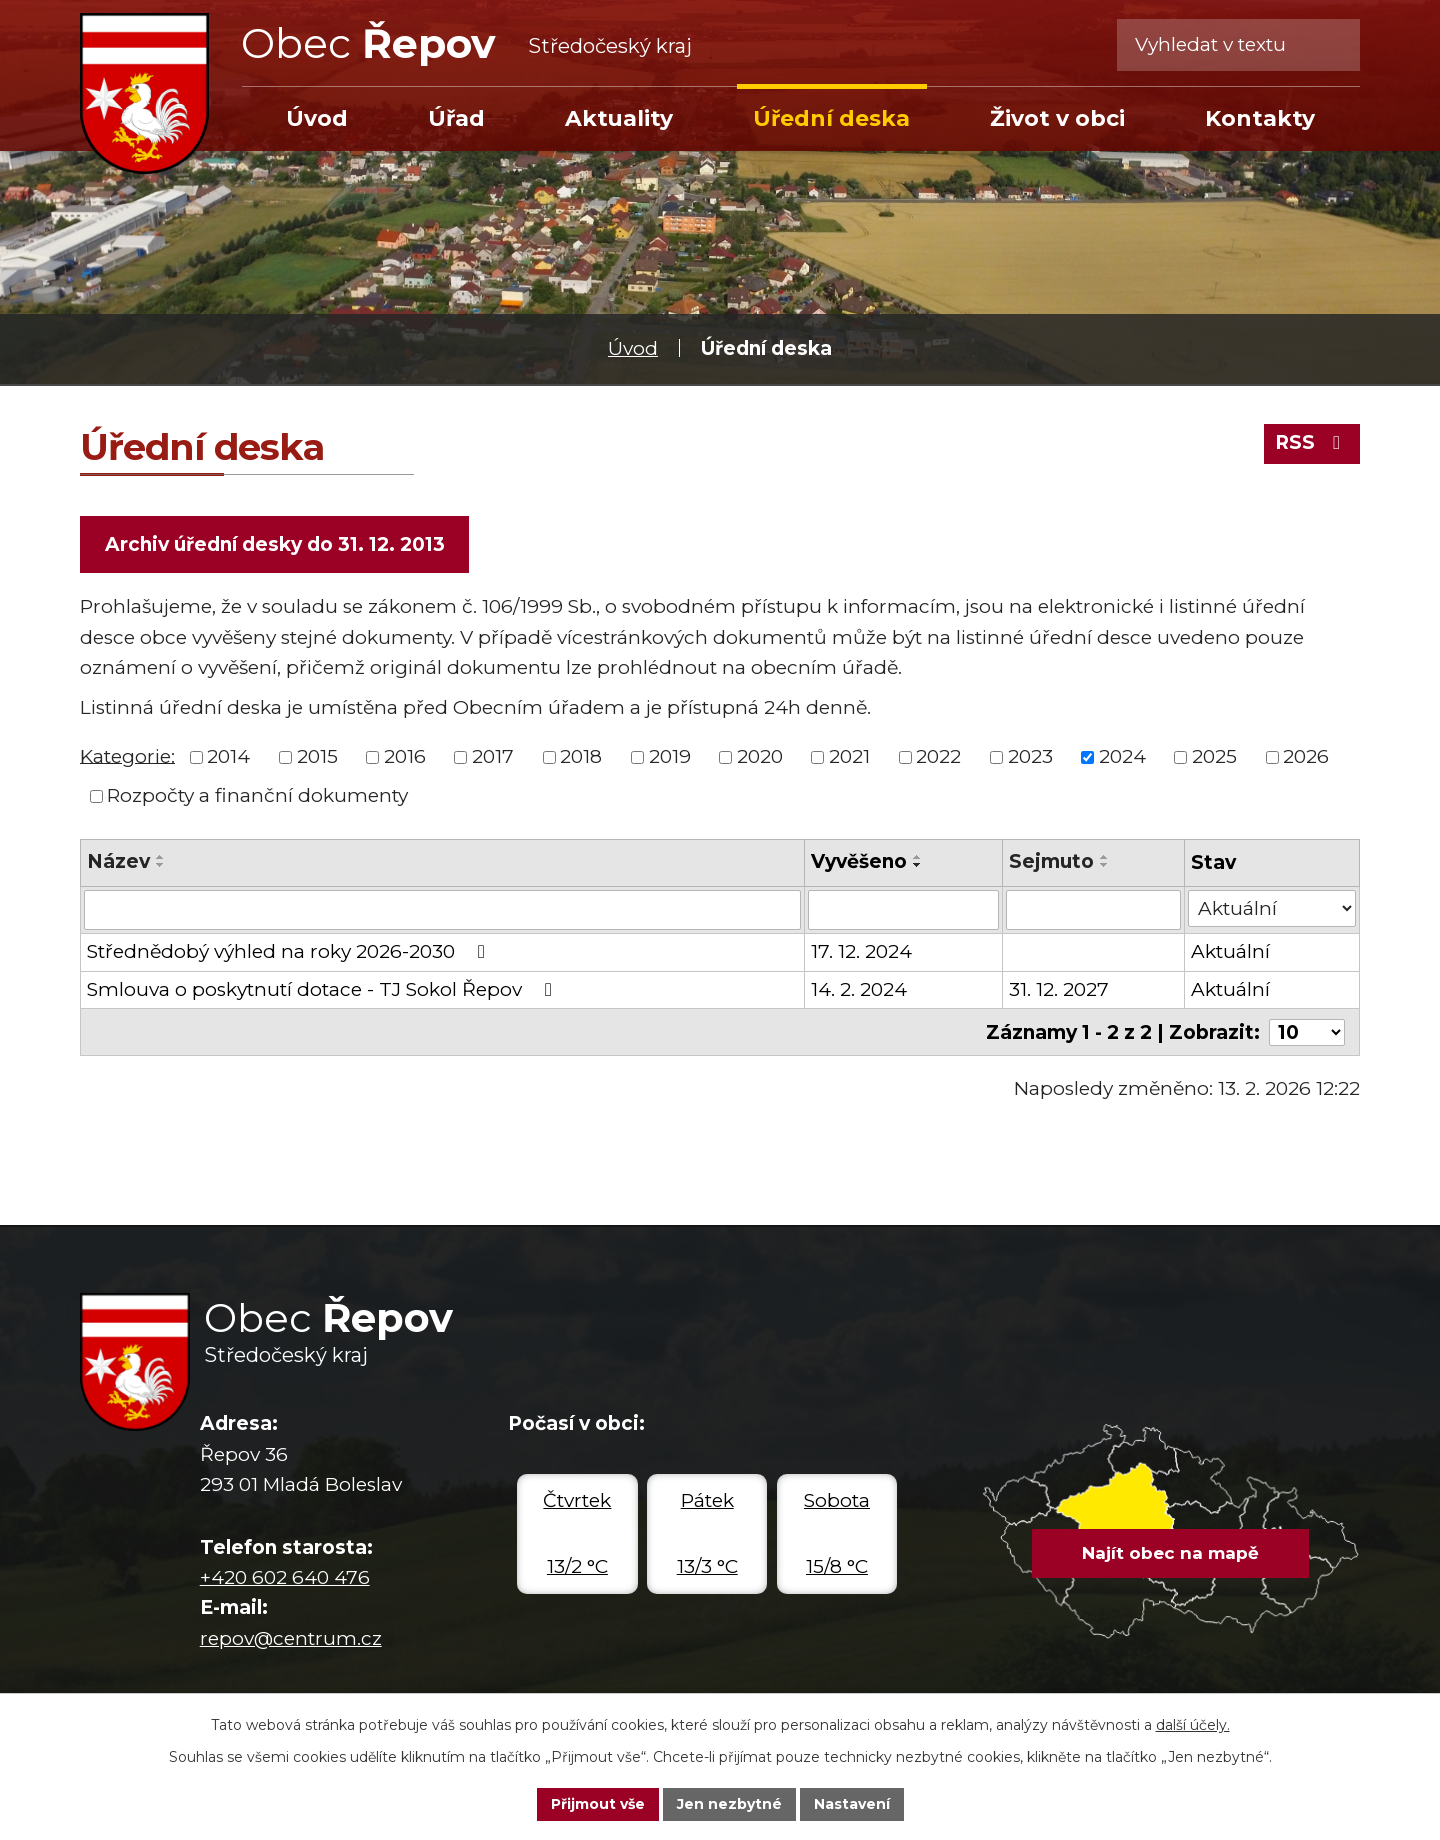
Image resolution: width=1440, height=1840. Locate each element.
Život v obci (1057, 118)
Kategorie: (127, 755)
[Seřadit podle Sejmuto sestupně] (1105, 865)
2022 (938, 756)
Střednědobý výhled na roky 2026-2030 (290, 951)
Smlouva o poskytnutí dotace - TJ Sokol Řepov (323, 989)
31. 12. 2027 (1059, 989)
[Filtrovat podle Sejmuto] (1093, 910)
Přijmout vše (598, 1804)
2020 (760, 756)
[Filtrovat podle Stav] (1272, 908)
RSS (1311, 442)
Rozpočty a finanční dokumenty (257, 795)
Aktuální (1230, 951)
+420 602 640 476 (285, 1577)
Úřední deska (831, 118)
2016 (405, 756)
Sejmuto (1051, 861)
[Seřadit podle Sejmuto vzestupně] (1105, 857)
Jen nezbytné (729, 1804)
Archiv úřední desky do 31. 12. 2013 (275, 544)
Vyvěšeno (859, 861)
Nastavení (852, 1804)
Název (118, 861)
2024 (1122, 756)
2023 (1030, 756)
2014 (228, 756)
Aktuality (619, 118)
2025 (1214, 756)
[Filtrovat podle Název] (442, 910)
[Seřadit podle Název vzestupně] (161, 857)
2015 (317, 756)
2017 (493, 756)
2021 (849, 756)
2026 (1306, 756)
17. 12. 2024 (861, 951)
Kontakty (1260, 118)
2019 (670, 756)
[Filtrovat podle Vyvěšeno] (903, 910)
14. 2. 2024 (859, 989)
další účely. (1193, 1725)
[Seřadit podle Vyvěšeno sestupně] (918, 865)
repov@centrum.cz (291, 1638)
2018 (581, 756)
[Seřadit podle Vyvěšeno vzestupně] (918, 857)
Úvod (633, 348)
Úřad (456, 118)
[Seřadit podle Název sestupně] (161, 865)
